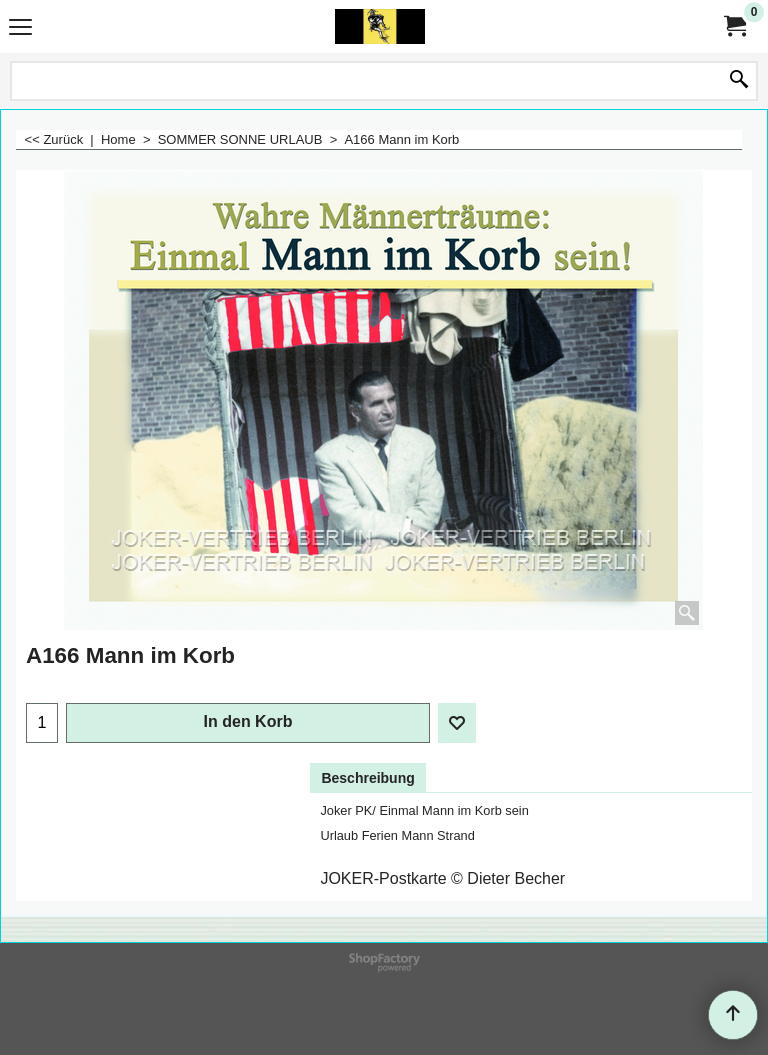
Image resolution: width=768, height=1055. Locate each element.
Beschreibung (367, 778)
